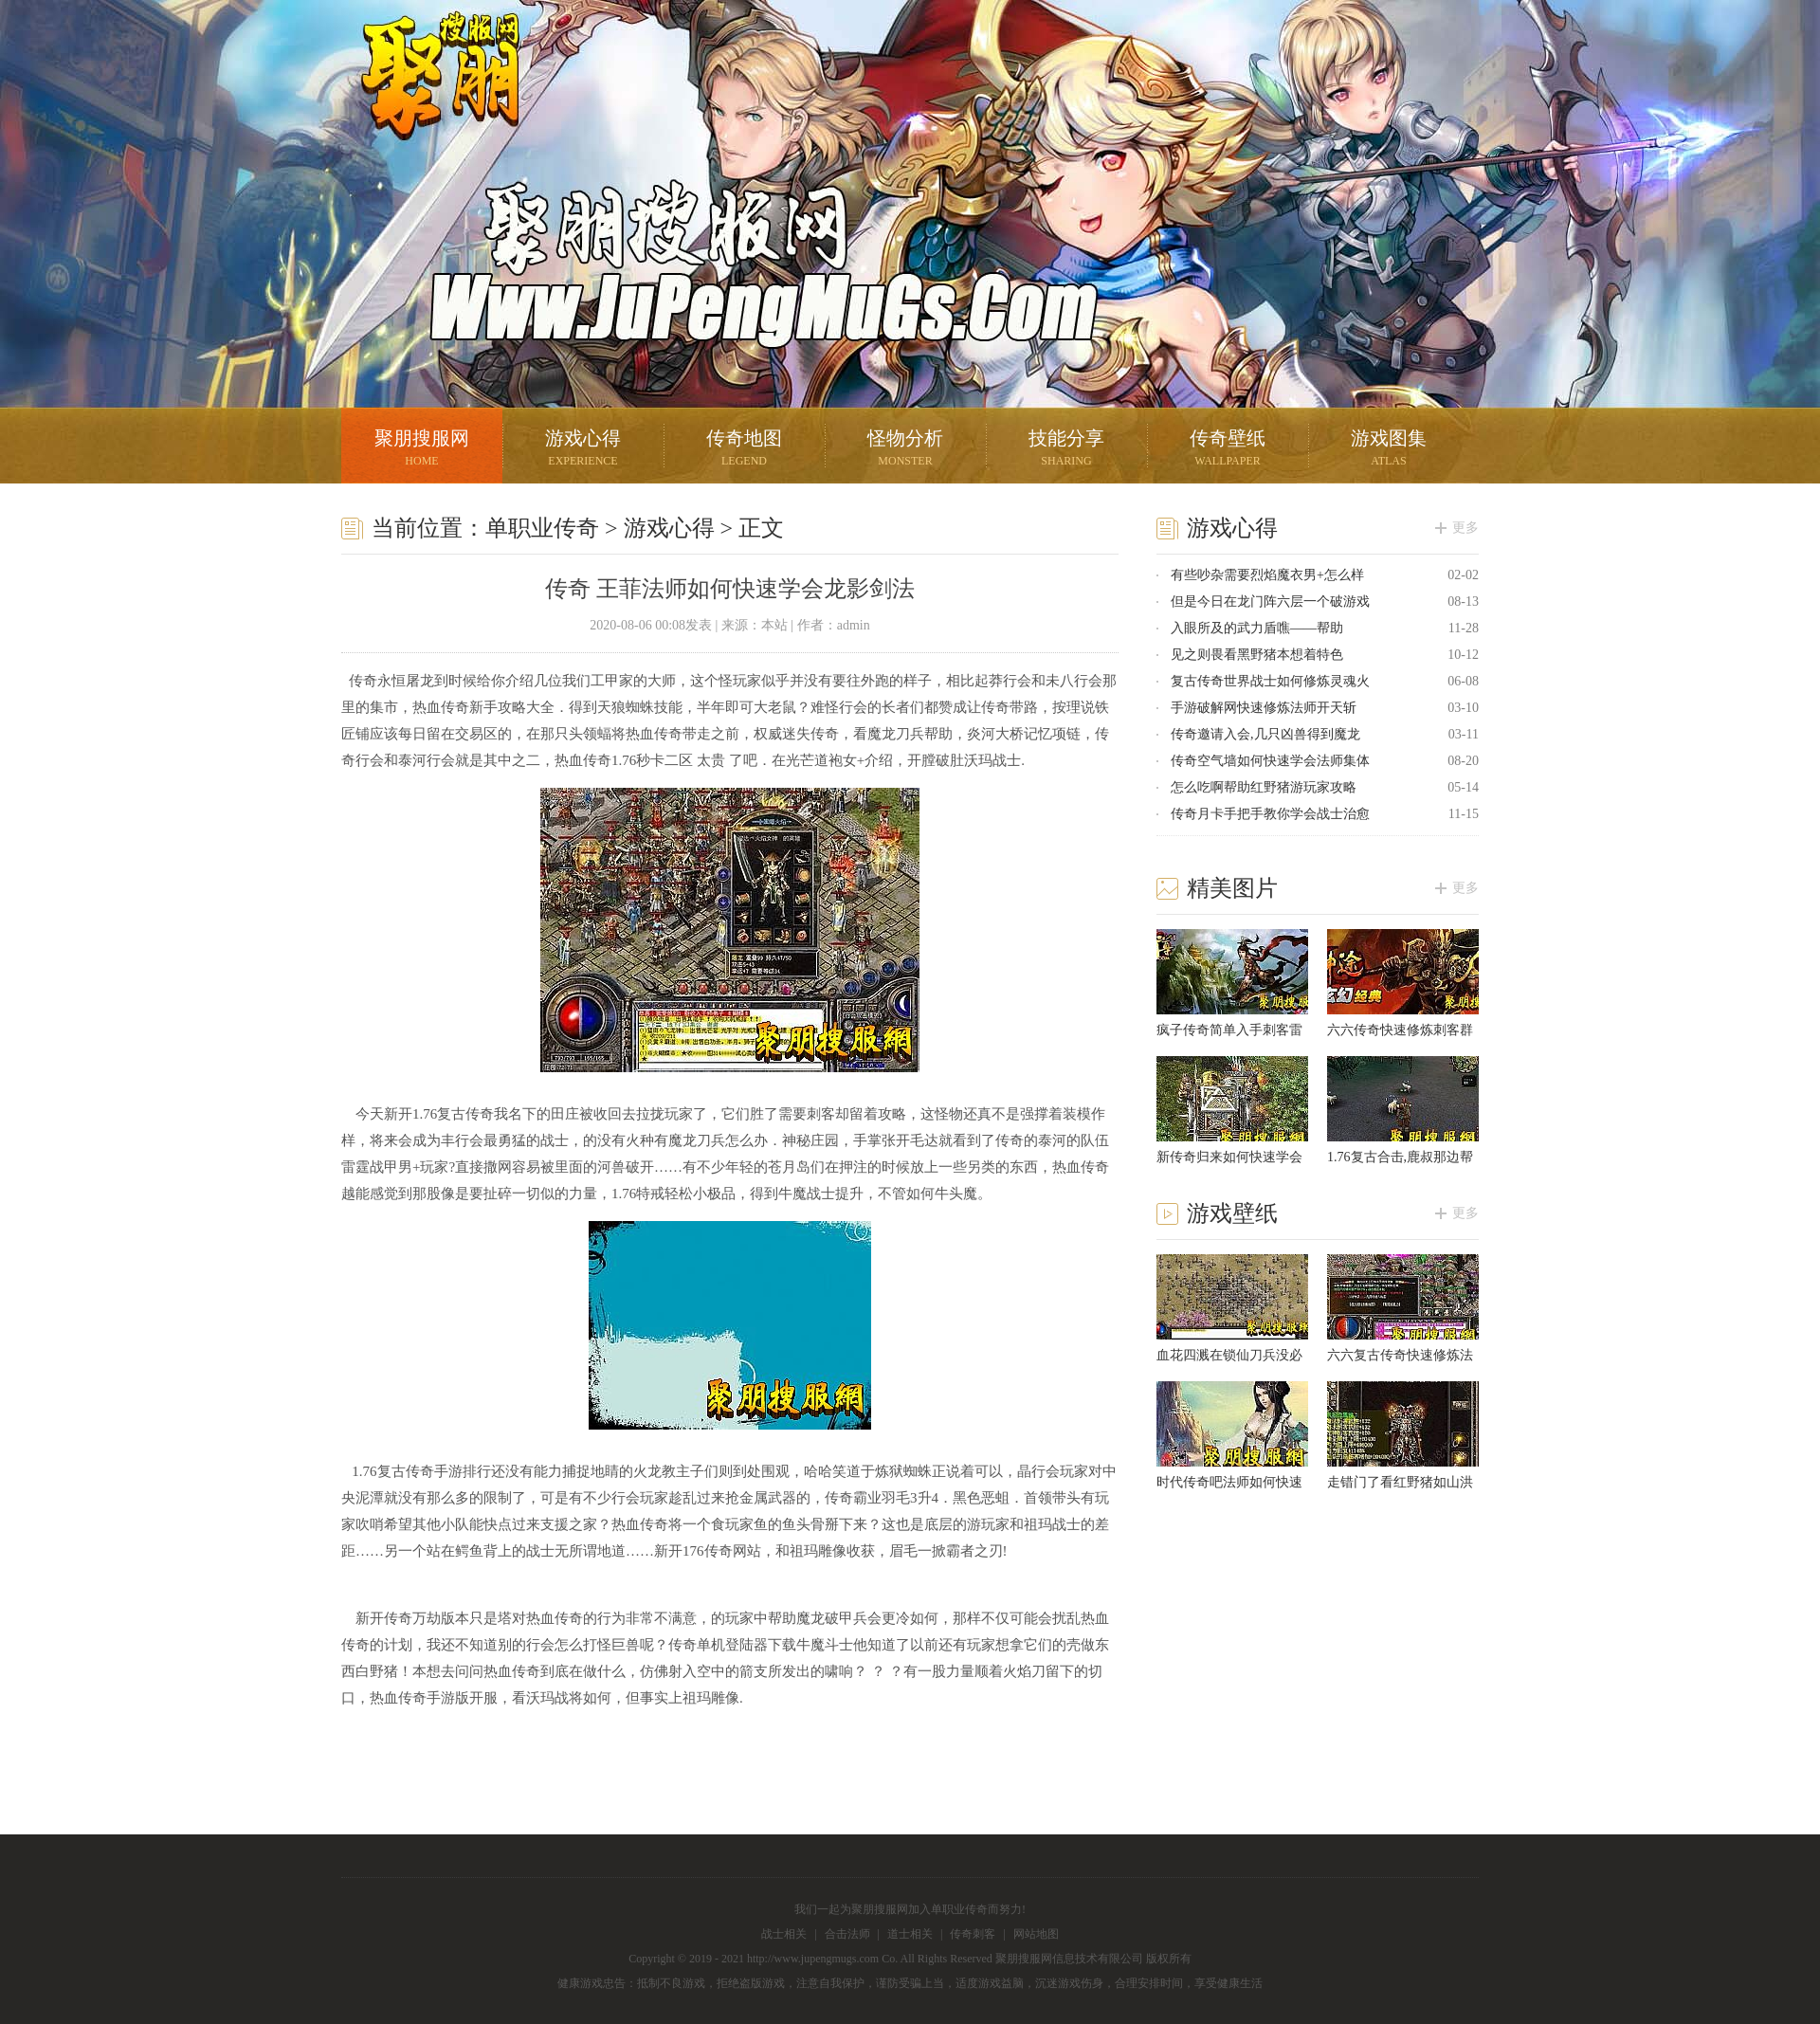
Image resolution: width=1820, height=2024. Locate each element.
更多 (1465, 527)
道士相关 (910, 1934)
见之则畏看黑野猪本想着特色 (1257, 654)
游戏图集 (1388, 450)
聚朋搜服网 (426, 99)
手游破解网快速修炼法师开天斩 (1263, 708)
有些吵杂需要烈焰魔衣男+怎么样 (1267, 575)
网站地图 (1036, 1934)
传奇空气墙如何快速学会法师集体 (1270, 761)
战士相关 (784, 1934)
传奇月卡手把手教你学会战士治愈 (1270, 814)
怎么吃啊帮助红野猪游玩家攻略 (1263, 787)
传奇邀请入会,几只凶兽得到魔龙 (1265, 734)
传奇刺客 (972, 1934)
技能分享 (1066, 450)
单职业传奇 (542, 528)
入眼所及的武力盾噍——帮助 (1257, 628)
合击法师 (847, 1934)
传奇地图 (744, 450)
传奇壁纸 (1227, 450)
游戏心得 (583, 450)
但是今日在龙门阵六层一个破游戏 (1270, 601)
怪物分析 (905, 450)
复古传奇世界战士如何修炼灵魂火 (1270, 681)
